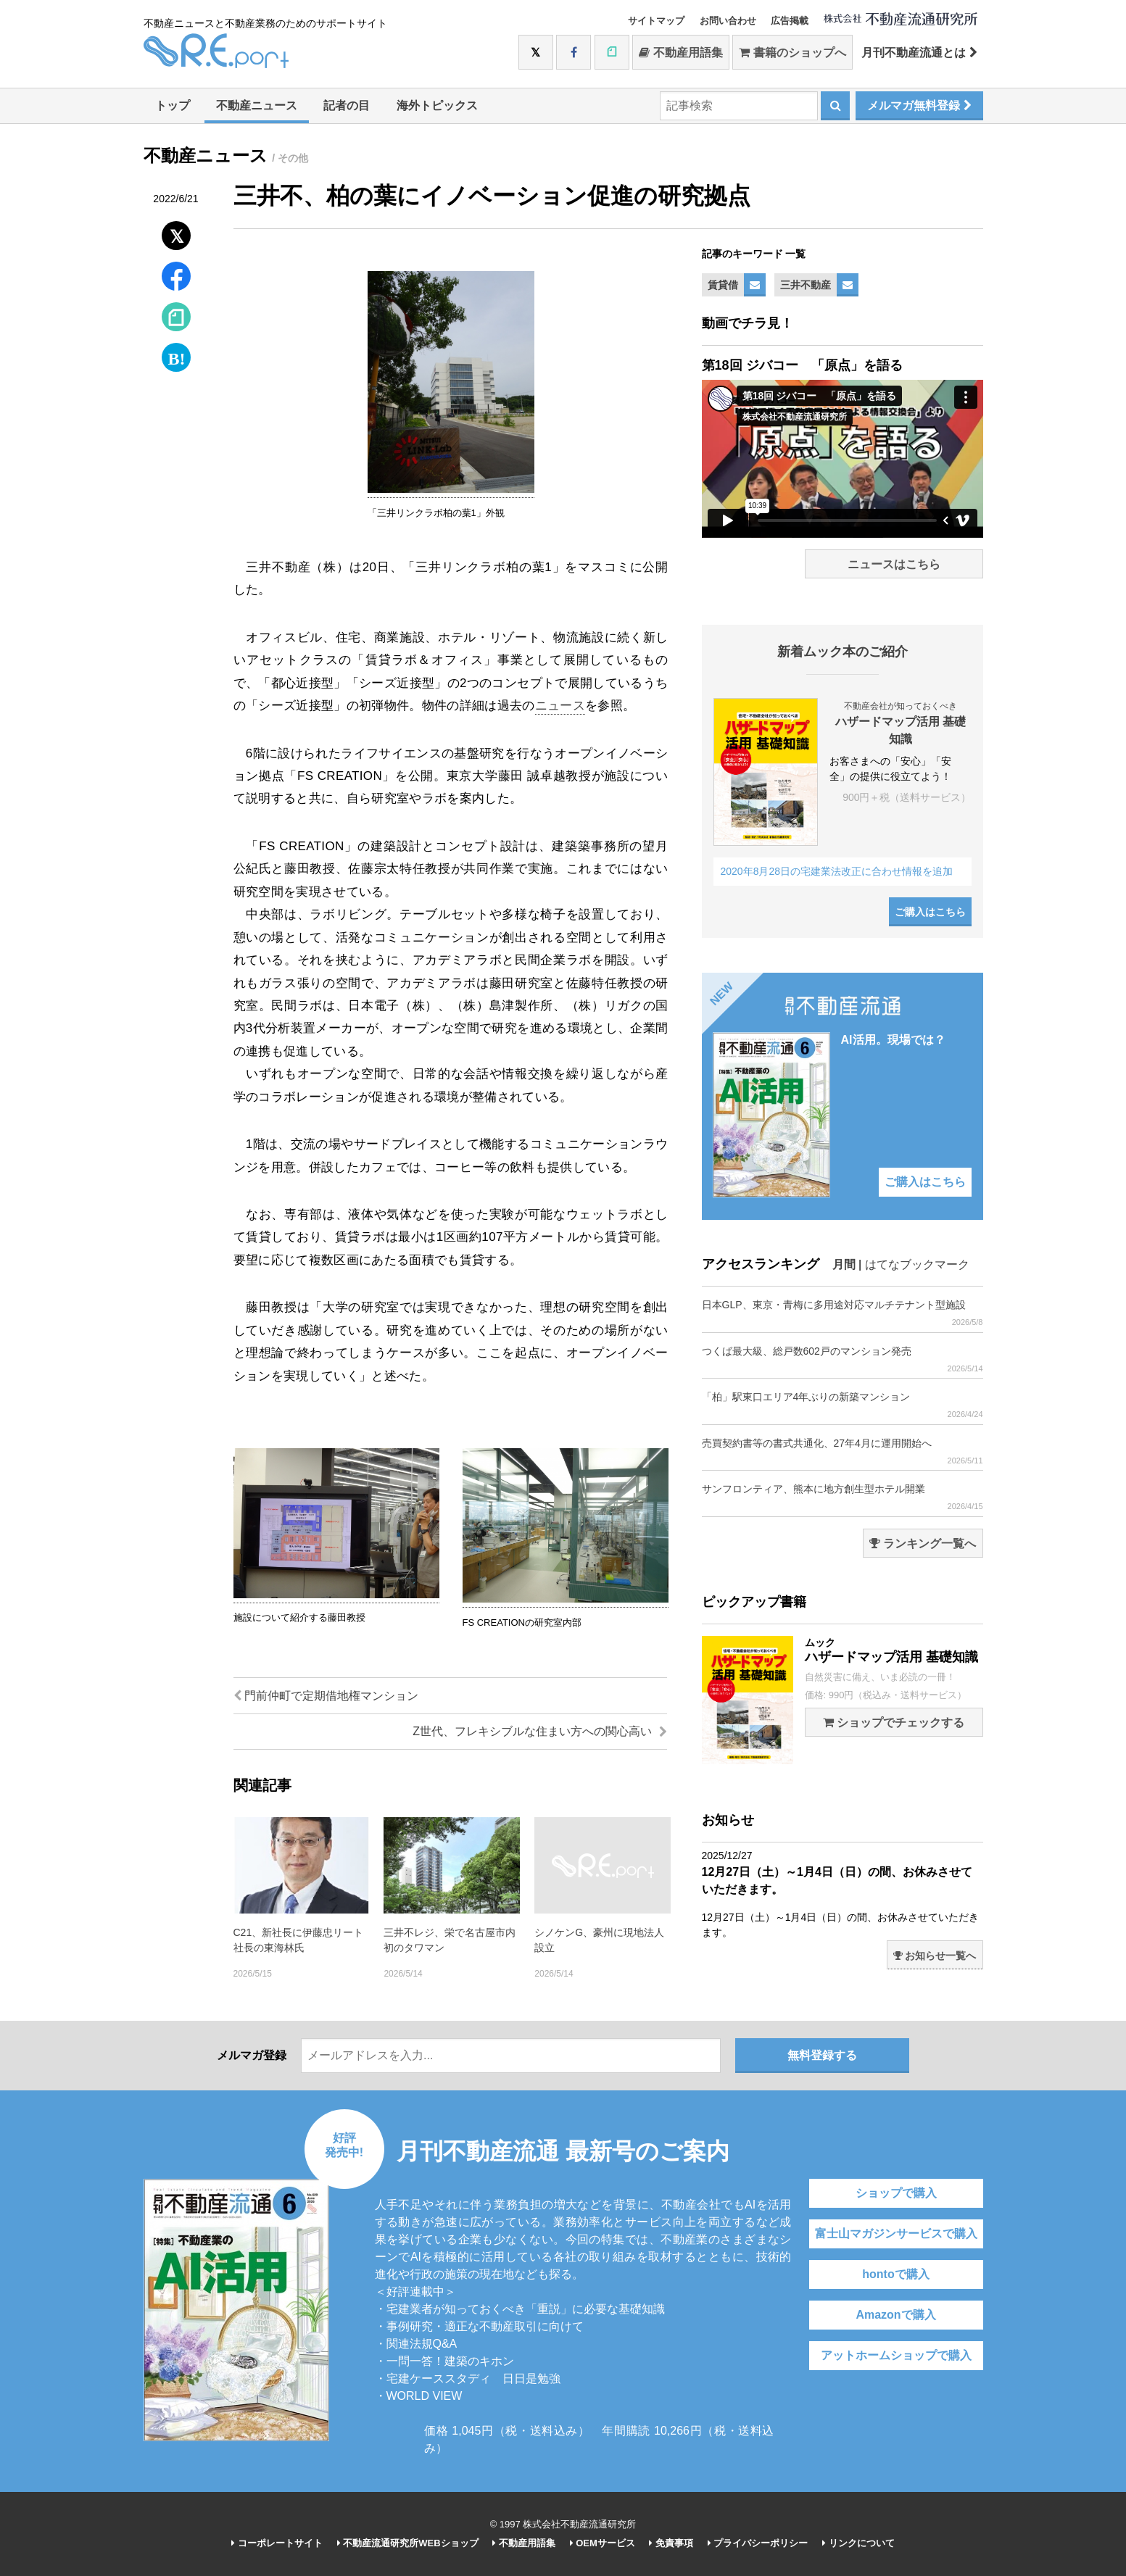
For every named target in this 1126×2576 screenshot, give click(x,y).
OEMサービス (602, 2543)
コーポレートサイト (277, 2543)
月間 (844, 1264)
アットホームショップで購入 (896, 2355)
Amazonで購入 (895, 2315)
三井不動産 (805, 285)
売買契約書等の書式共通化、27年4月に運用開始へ (842, 1451)
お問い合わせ (728, 20)
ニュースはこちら (894, 564)
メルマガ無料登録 (919, 105)
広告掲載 (789, 20)
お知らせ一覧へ (935, 1955)
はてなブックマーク (917, 1264)
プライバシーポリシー (758, 2543)
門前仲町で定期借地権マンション (325, 1696)
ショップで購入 (896, 2193)
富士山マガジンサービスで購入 (896, 2233)
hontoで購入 (895, 2274)
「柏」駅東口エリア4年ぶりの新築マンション (842, 1405)
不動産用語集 (680, 52)
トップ (172, 105)
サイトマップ (656, 20)
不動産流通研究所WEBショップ (408, 2543)
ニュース (560, 705)
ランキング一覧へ (922, 1543)
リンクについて (858, 2543)
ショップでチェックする (893, 1722)
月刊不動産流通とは (919, 52)
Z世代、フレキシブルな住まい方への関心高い (539, 1731)
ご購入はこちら (930, 912)
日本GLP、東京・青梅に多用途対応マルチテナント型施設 (842, 1313)
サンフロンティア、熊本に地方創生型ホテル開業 (842, 1497)
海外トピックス (437, 105)
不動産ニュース (256, 105)
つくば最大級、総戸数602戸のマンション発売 (842, 1359)
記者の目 (346, 105)
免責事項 (671, 2543)
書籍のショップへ (792, 52)
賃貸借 (723, 285)
